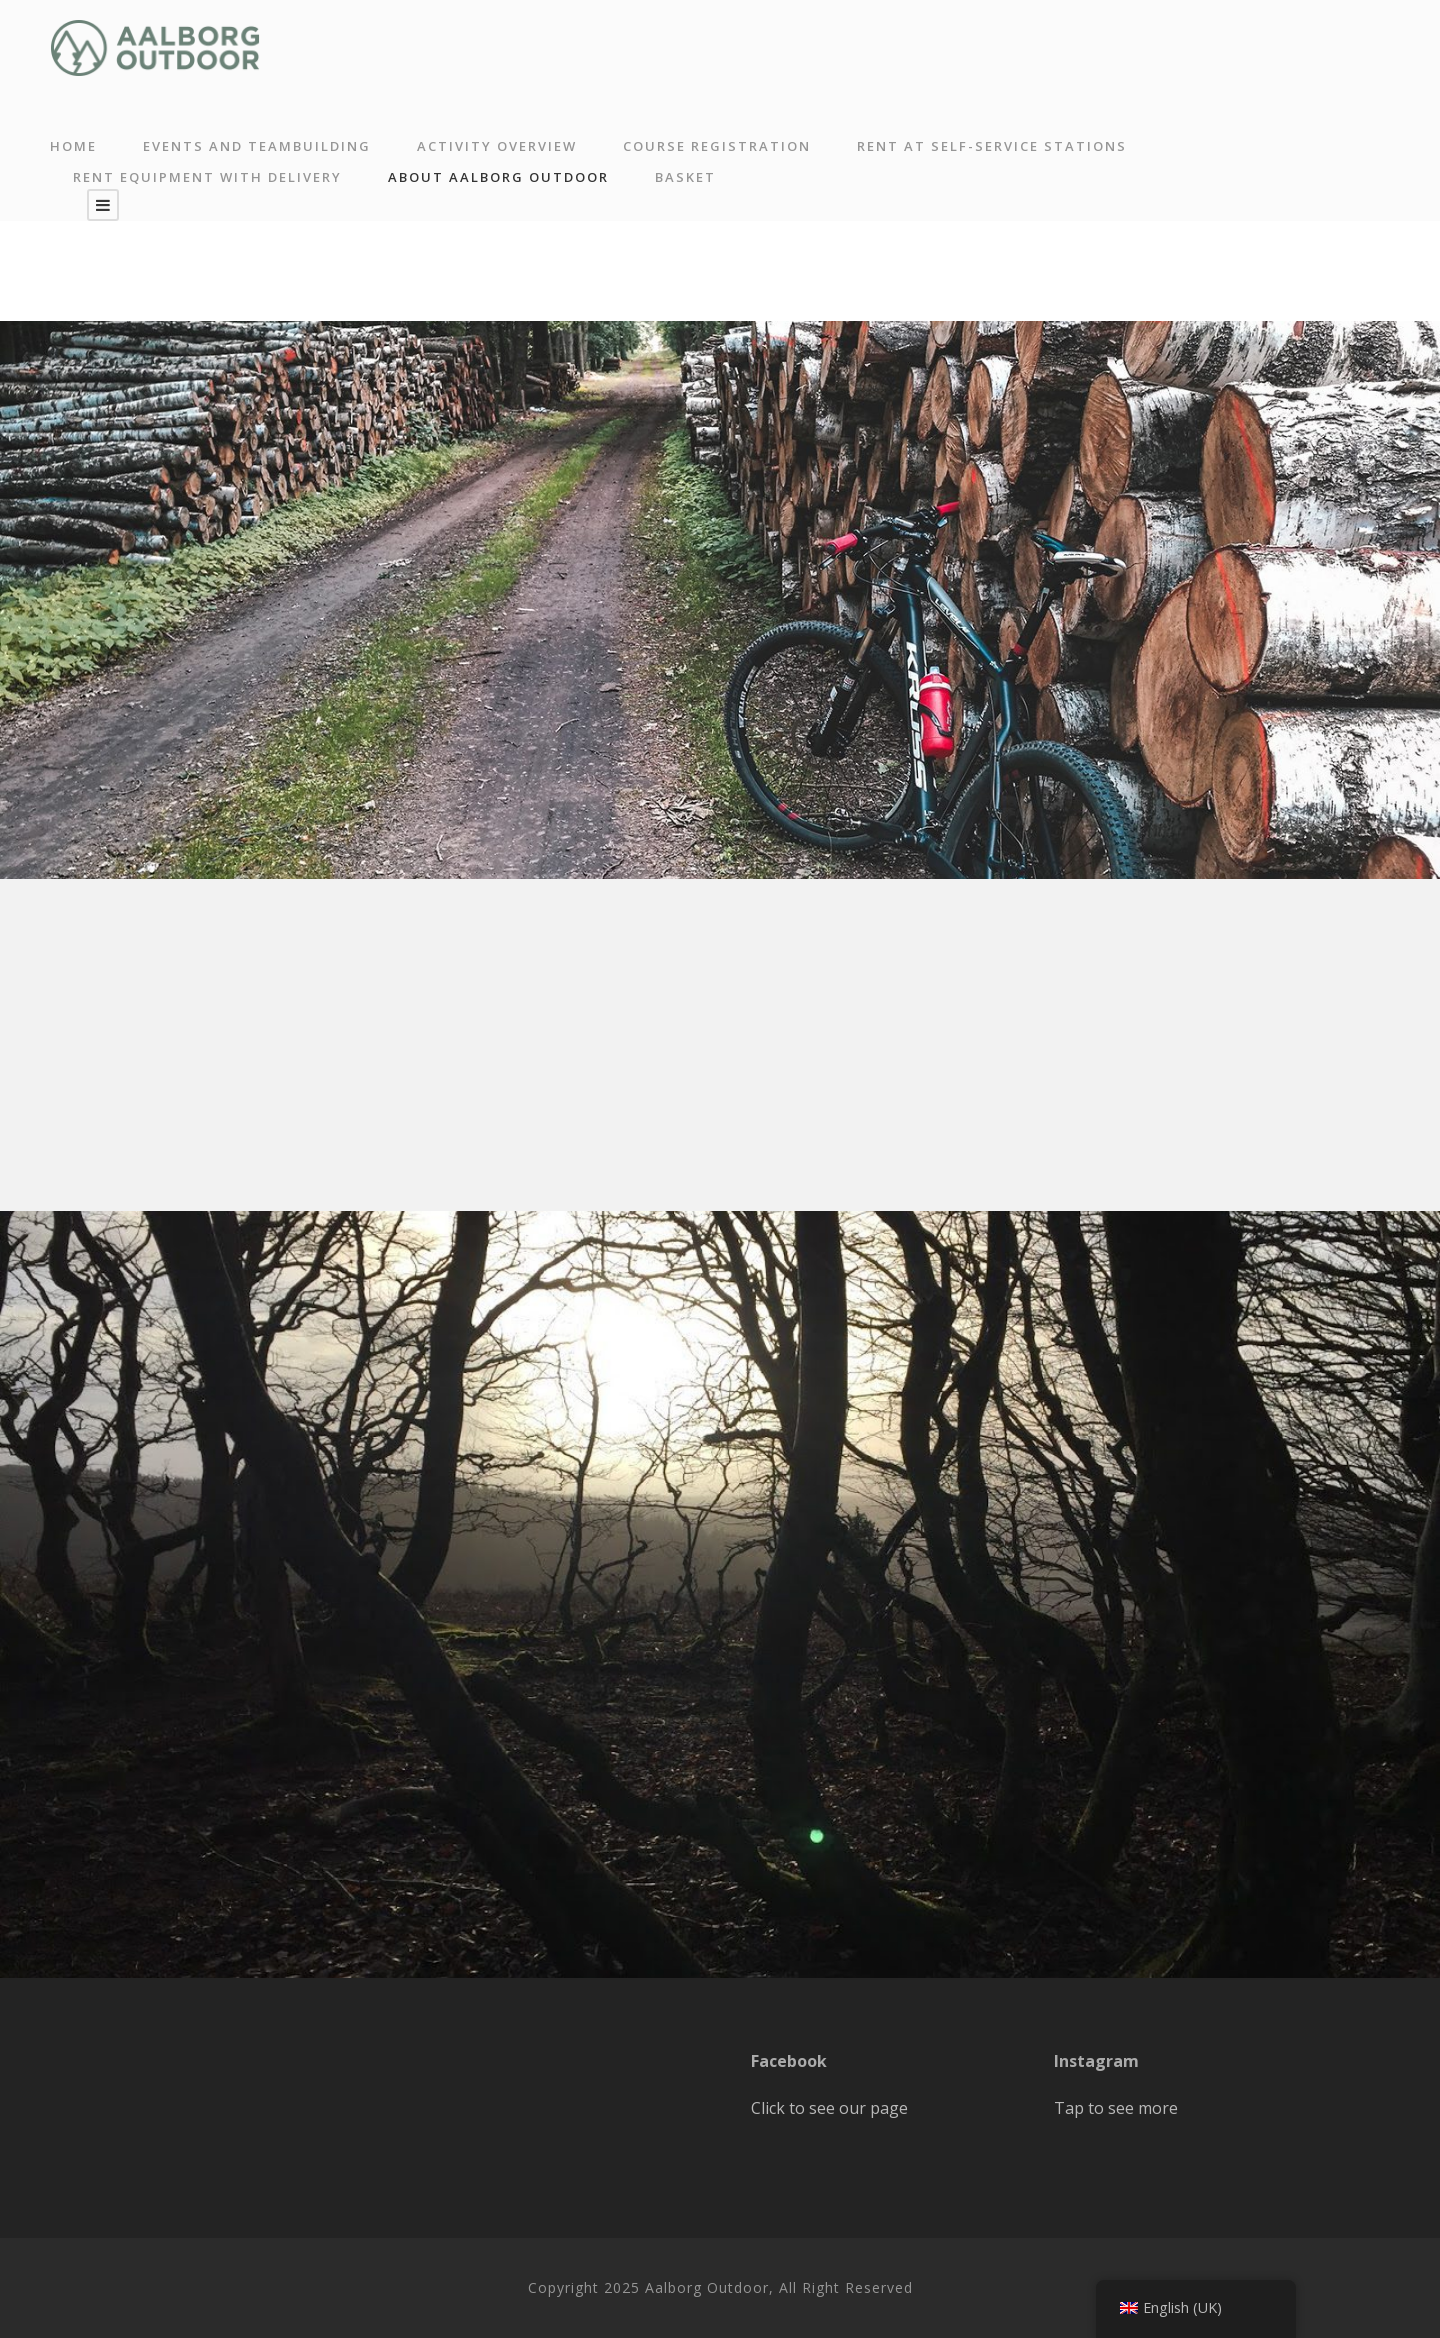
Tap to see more (1116, 2108)
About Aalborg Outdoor (498, 177)
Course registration (717, 146)
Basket (685, 177)
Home (73, 146)
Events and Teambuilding (257, 146)
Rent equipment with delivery (207, 177)
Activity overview (497, 146)
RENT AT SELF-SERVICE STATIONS (992, 146)
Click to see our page (829, 2108)
